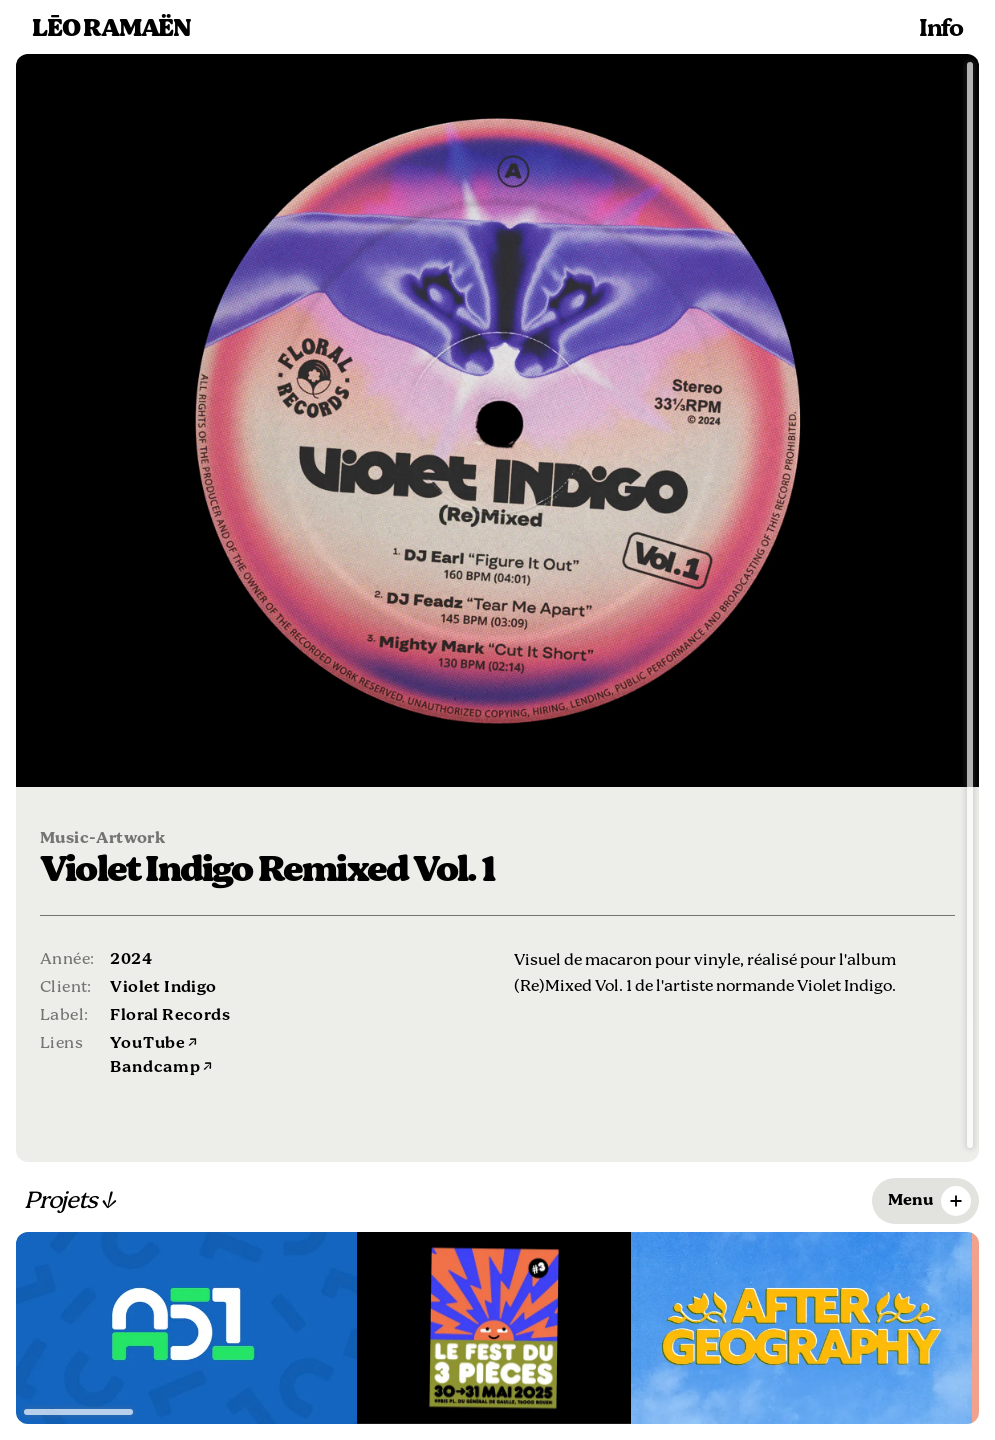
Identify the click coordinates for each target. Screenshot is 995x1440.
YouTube (153, 1044)
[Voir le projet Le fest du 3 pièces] (494, 1328)
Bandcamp (161, 1068)
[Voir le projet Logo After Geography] (801, 1328)
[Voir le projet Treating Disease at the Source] (186, 1328)
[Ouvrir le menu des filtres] (925, 1201)
